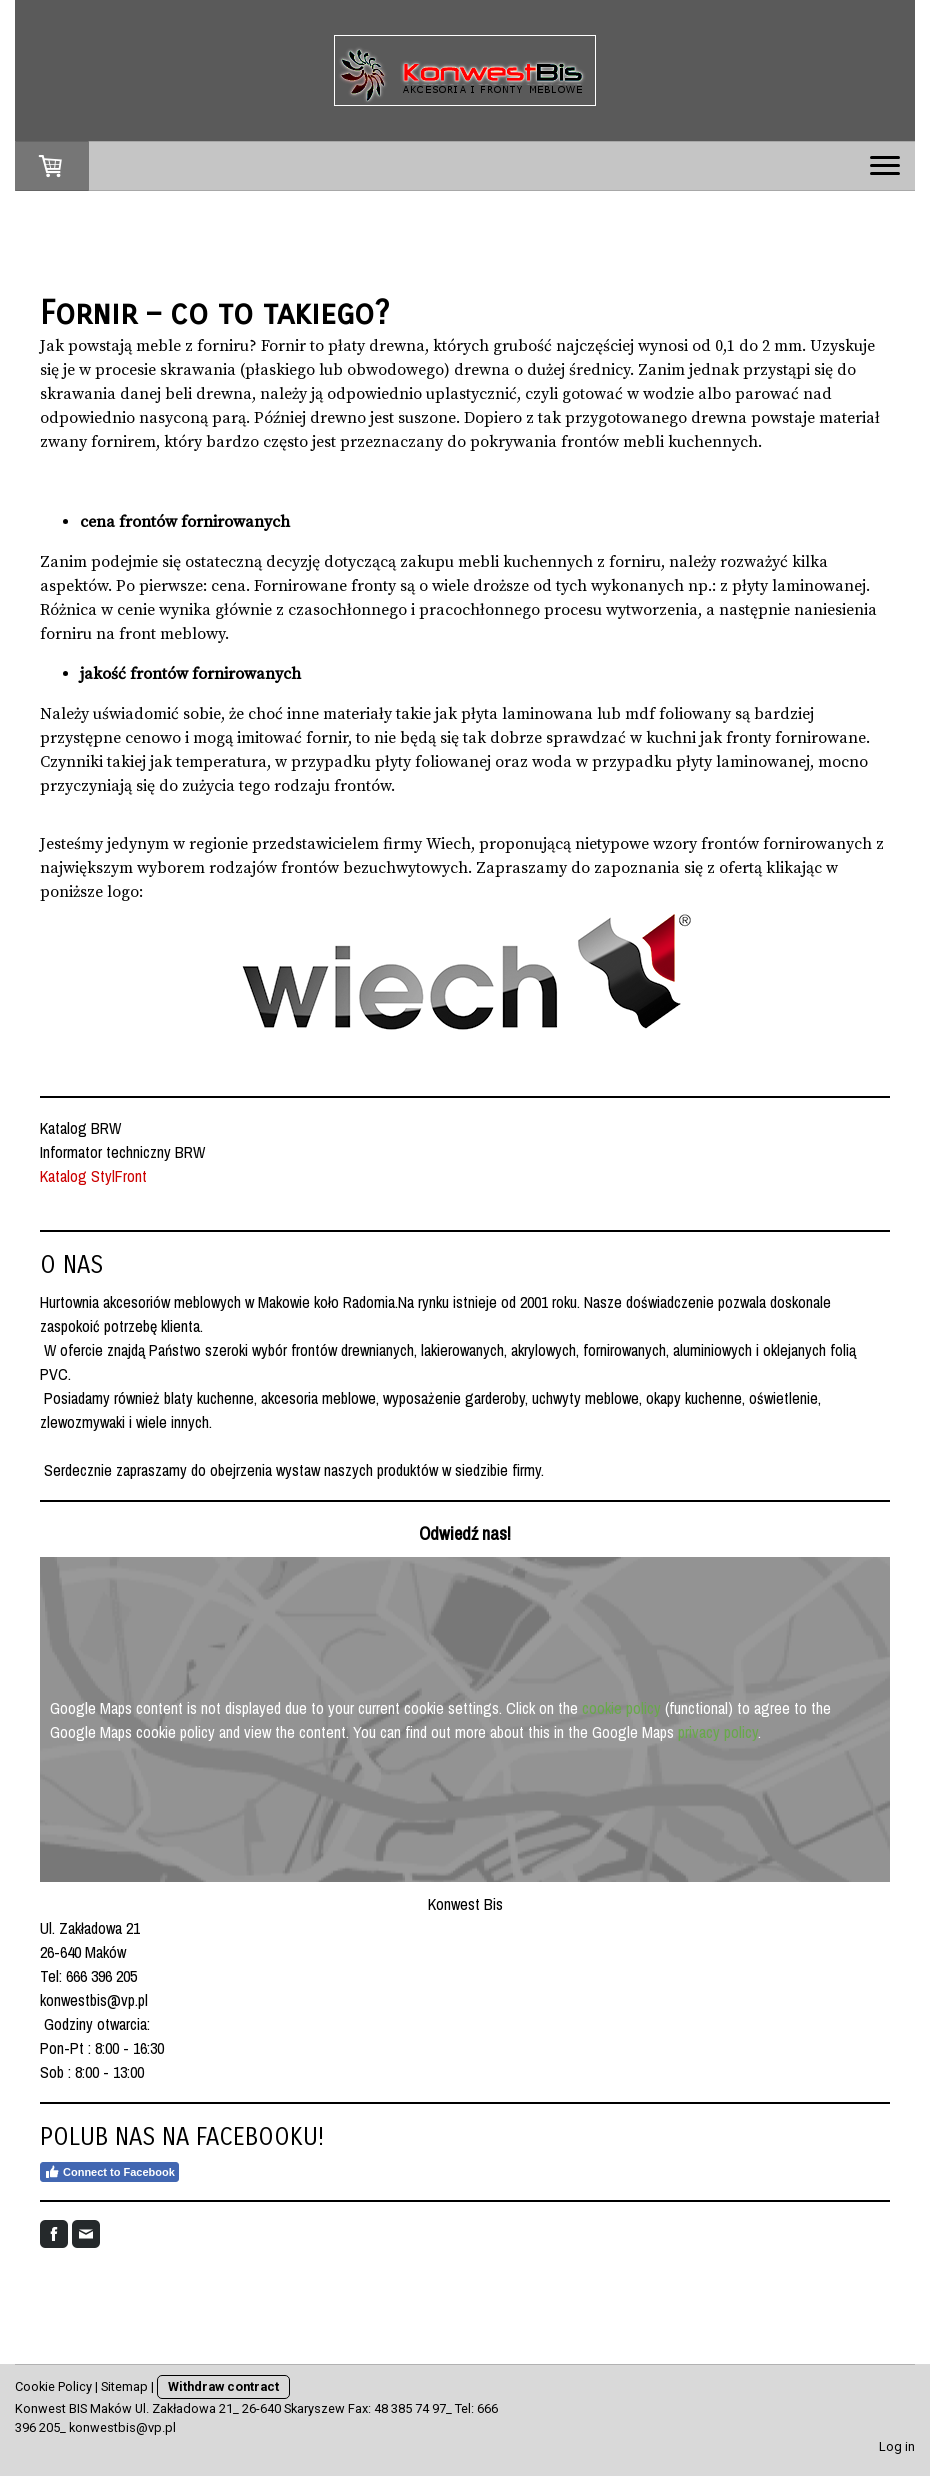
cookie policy (621, 1708)
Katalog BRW (82, 1128)
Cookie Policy (53, 2386)
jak (161, 762)
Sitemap (124, 2386)
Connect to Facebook (109, 2172)
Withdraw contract (223, 2386)
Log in (897, 2446)
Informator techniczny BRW (122, 1152)
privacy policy (718, 1732)
